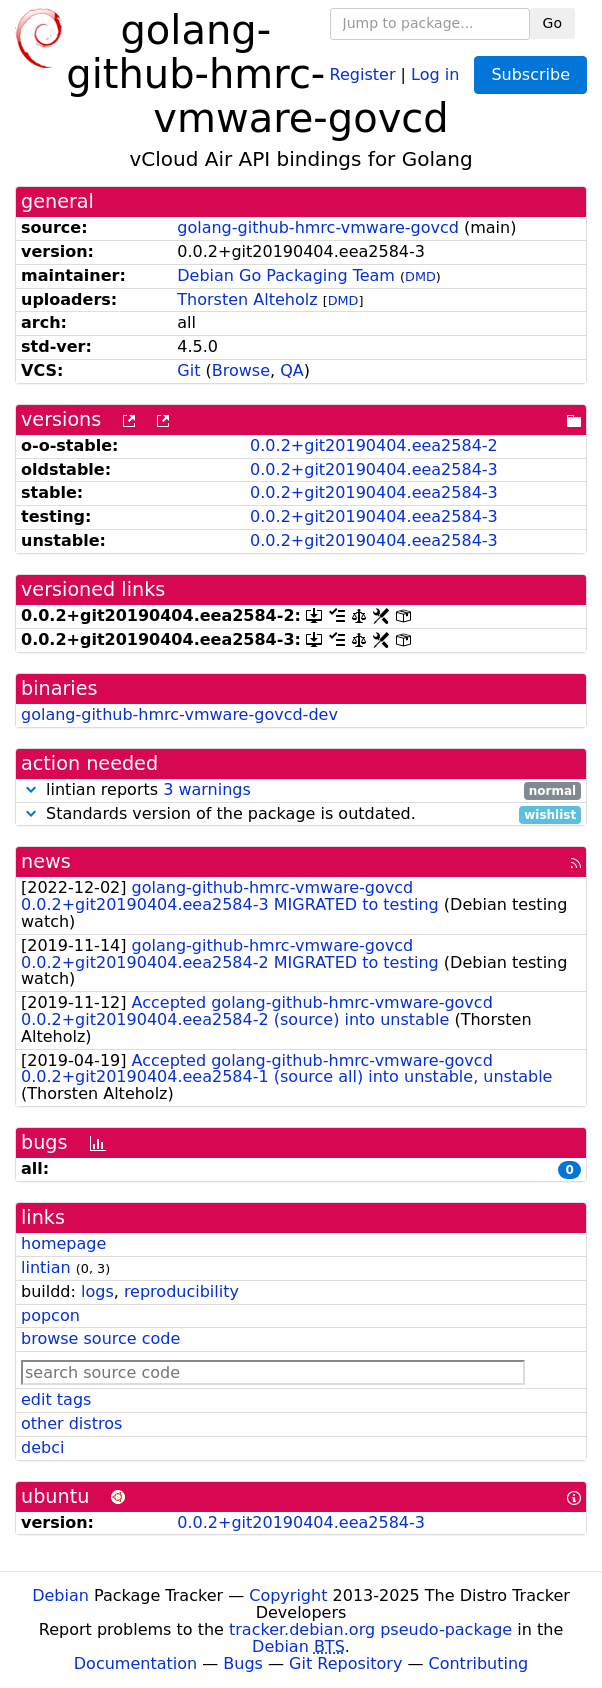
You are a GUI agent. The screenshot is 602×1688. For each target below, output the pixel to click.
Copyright (288, 1595)
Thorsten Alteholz (247, 299)
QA (292, 370)
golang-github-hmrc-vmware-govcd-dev (179, 714)
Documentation (135, 1663)
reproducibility (181, 1291)
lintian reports (301, 790)
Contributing (479, 1663)
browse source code (100, 1338)
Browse (241, 370)
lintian (46, 1267)
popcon (50, 1315)
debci (42, 1447)
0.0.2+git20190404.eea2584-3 (374, 469)
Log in (435, 73)
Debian (60, 1595)
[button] (31, 789)
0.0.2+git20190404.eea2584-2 (374, 445)
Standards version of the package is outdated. (301, 814)
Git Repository (345, 1663)
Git (188, 370)
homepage (63, 1243)
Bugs (243, 1663)
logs (97, 1291)
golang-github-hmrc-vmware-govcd (318, 227)
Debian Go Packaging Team (286, 275)
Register (363, 73)
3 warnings (207, 789)
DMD (420, 276)
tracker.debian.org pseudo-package (370, 1629)
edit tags (56, 1399)
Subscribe (530, 74)
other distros (71, 1423)
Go (552, 23)
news (46, 861)
